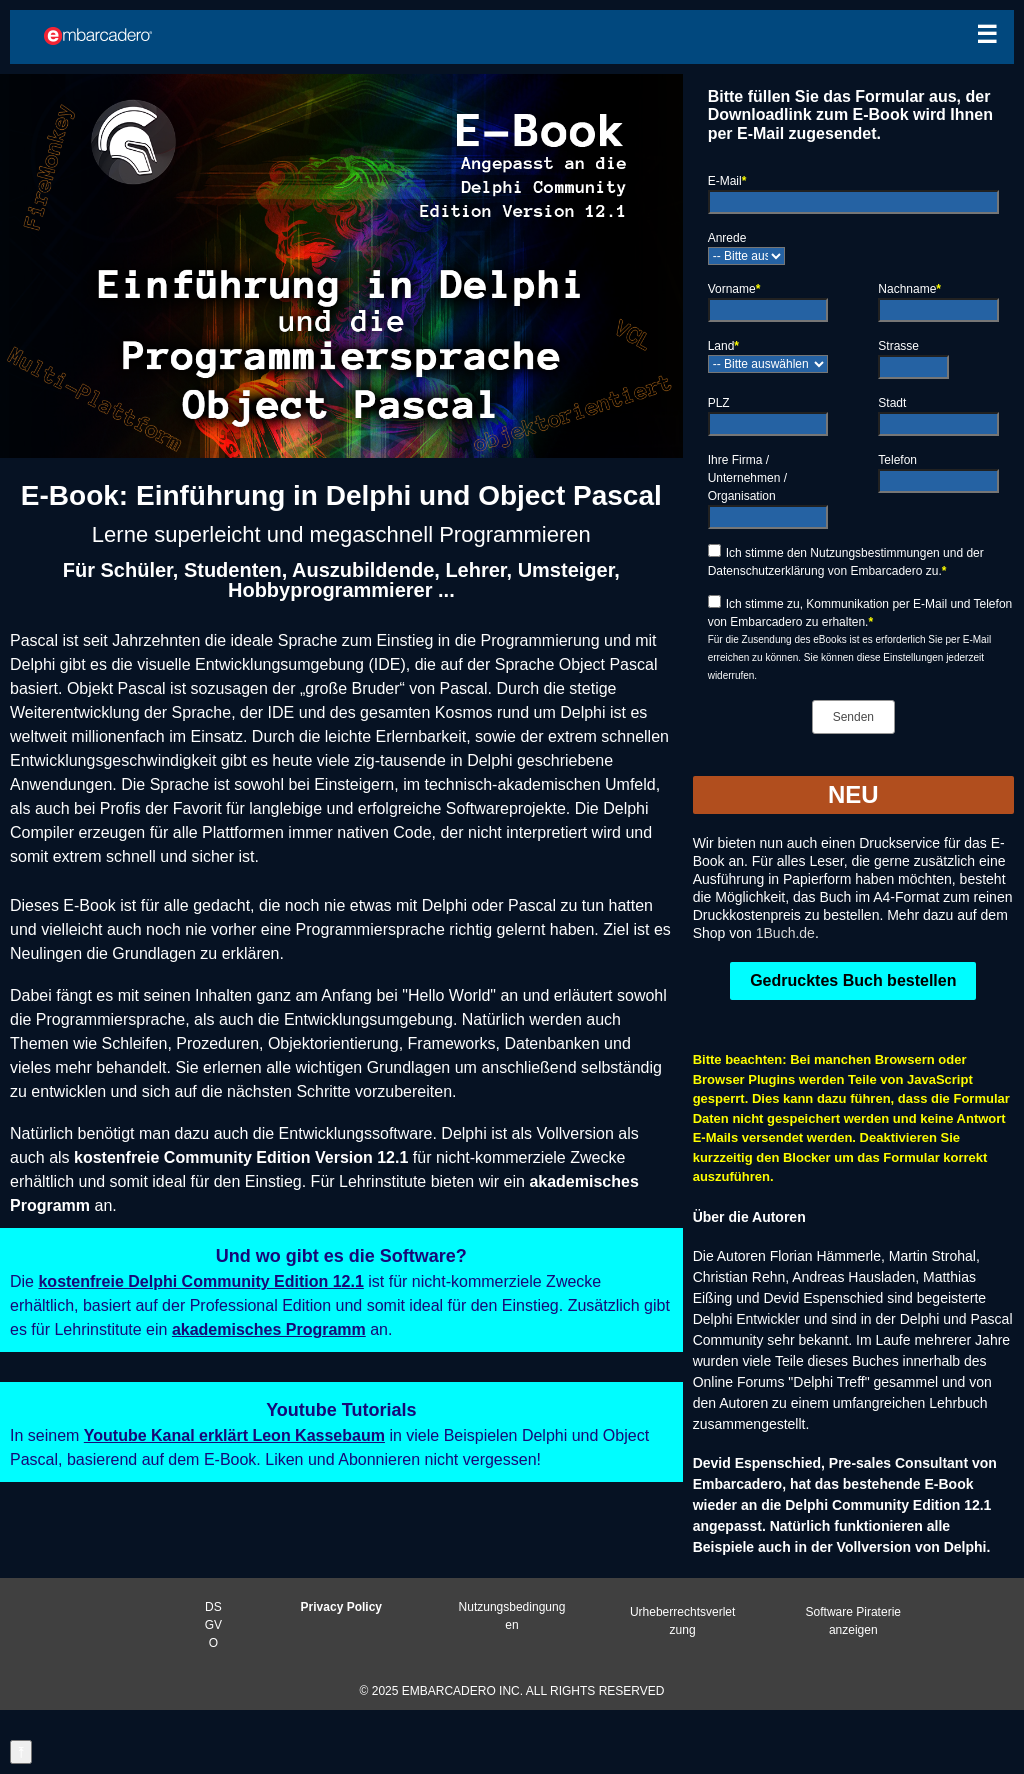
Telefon (897, 460)
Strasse (898, 346)
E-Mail (727, 181)
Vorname (734, 289)
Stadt (892, 403)
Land (723, 346)
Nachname (909, 289)
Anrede (727, 238)
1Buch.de (785, 933)
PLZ (719, 403)
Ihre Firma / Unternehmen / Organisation (747, 478)
